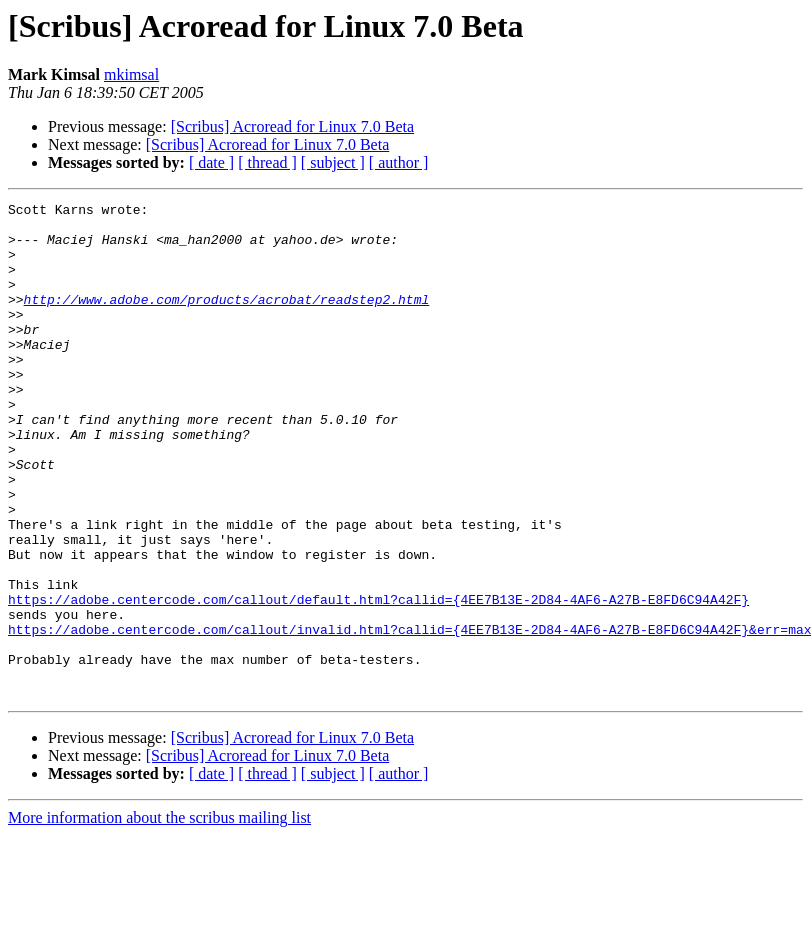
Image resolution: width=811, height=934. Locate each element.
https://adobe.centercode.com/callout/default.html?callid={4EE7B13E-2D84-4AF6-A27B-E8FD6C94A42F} (378, 680)
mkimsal (131, 74)
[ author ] (399, 162)
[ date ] (211, 162)
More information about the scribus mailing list (159, 916)
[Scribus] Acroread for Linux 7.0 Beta (292, 126)
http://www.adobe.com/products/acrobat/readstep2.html (227, 320)
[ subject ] (333, 162)
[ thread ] (267, 162)
